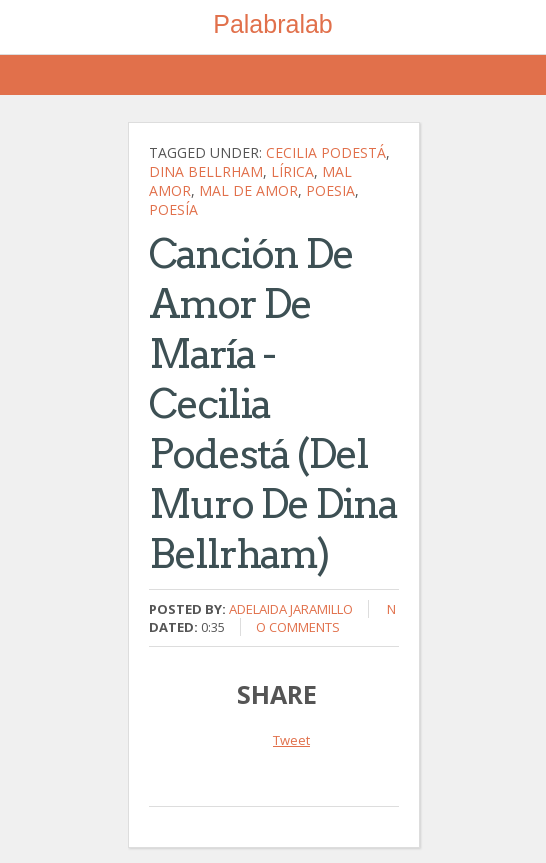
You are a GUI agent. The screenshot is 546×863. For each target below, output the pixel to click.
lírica (292, 171)
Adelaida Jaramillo (291, 609)
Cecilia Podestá (326, 152)
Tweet (291, 740)
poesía (173, 209)
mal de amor (248, 190)
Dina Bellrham (206, 171)
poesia (330, 190)
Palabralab (273, 24)
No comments (326, 618)
